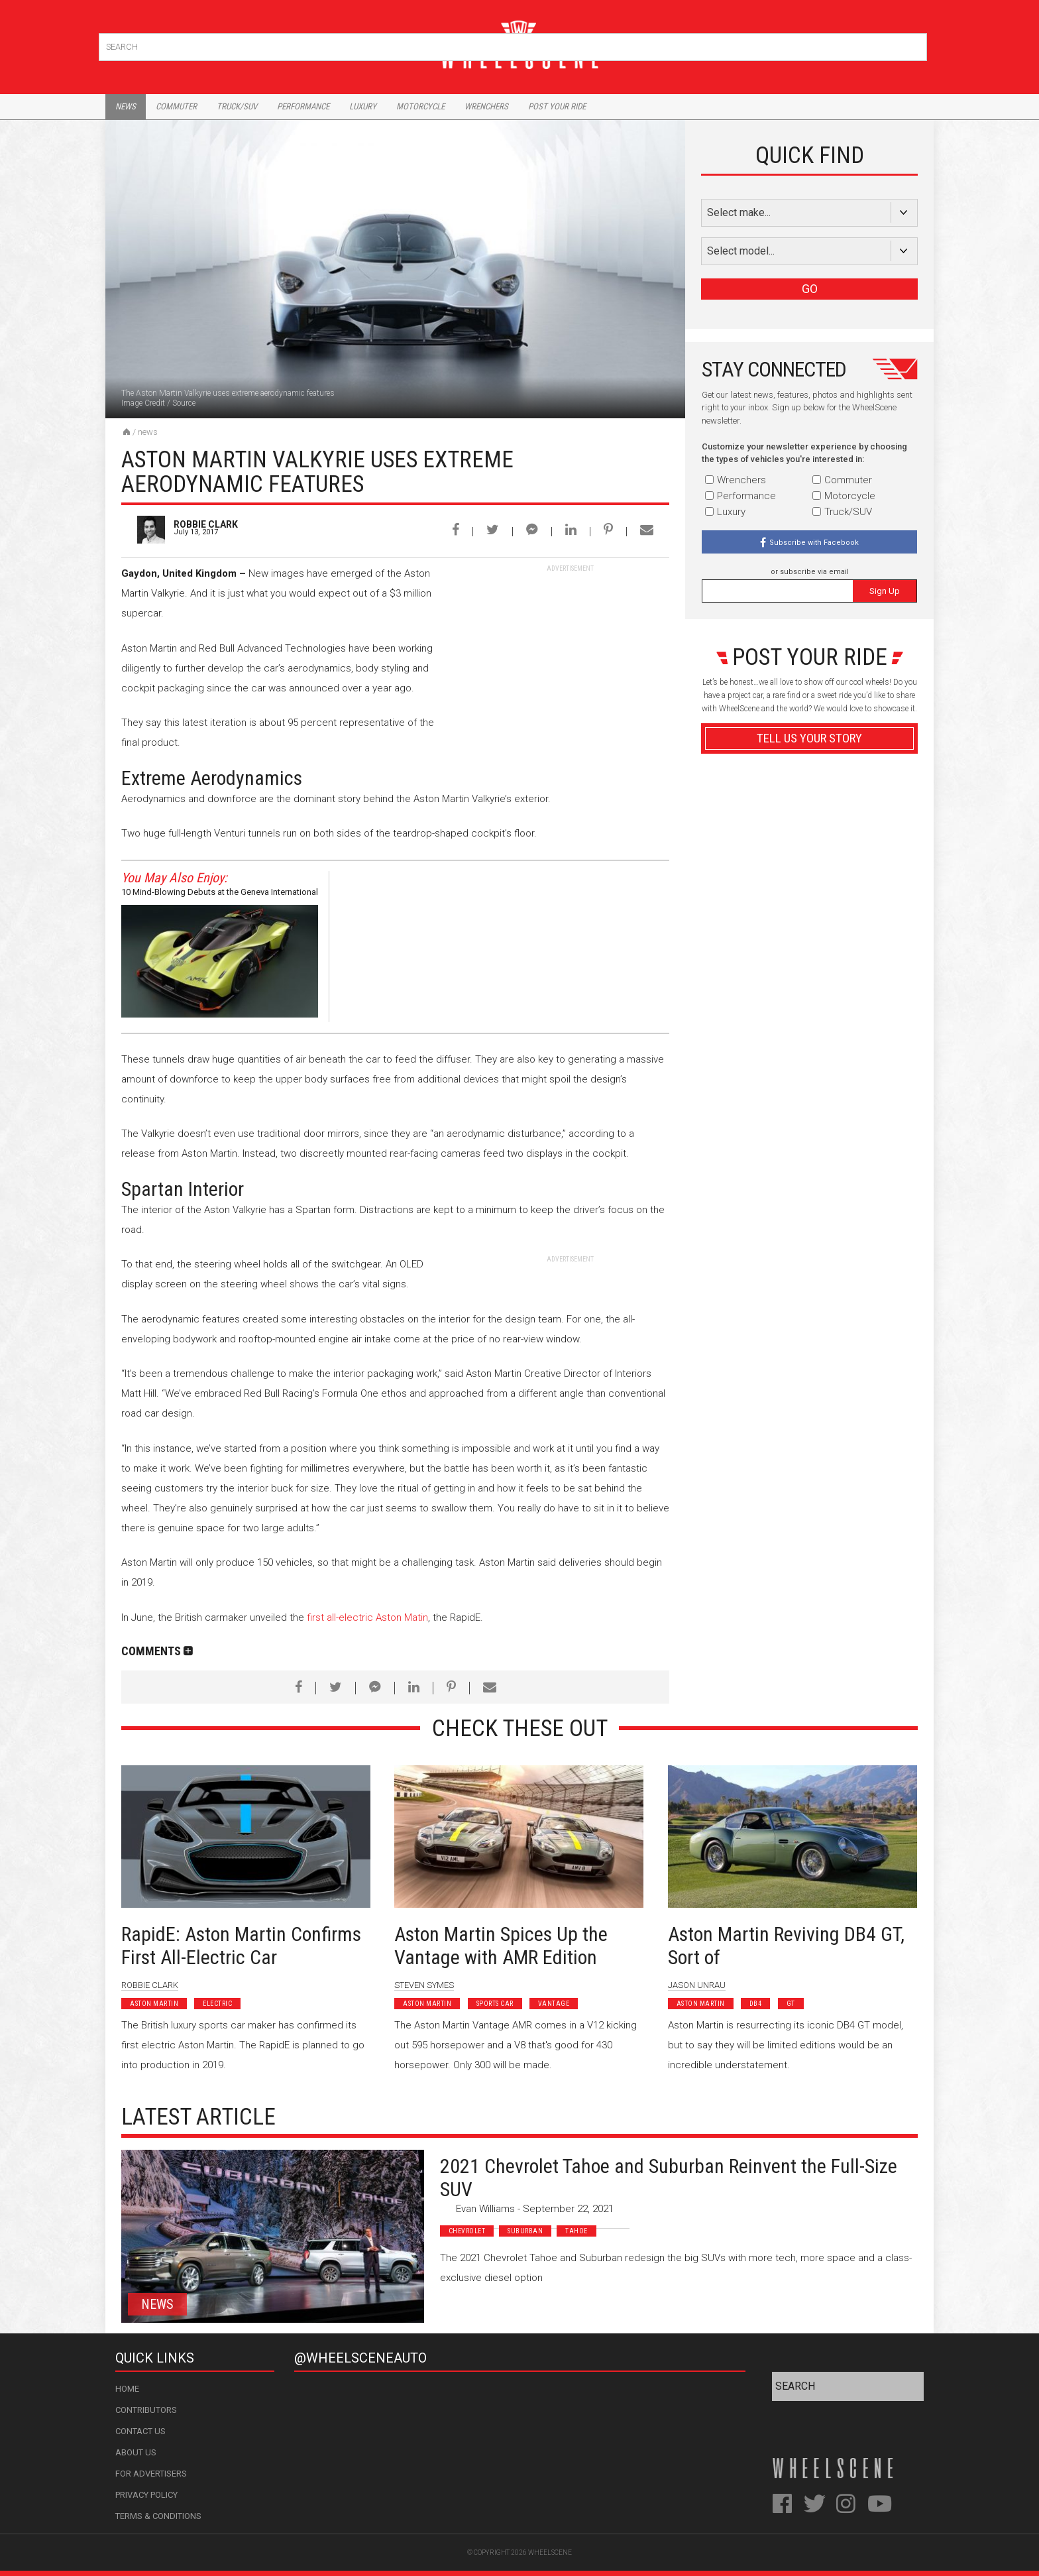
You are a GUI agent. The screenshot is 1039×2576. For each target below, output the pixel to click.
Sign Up (884, 591)
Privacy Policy (146, 2495)
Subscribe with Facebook (814, 542)
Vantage (554, 2003)
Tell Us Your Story (809, 738)
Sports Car (495, 2003)
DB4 (755, 2003)
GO (810, 289)
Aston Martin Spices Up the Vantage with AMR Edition (501, 1945)
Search (915, 44)
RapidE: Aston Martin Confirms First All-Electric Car (241, 1945)
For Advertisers (151, 2474)
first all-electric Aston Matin (367, 1617)
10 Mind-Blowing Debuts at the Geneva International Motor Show (219, 894)
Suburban (525, 2231)
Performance (303, 106)
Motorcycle (420, 106)
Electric (217, 2003)
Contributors (146, 2410)
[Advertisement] (569, 656)
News (125, 106)
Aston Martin (154, 2003)
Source (183, 403)
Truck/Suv (237, 106)
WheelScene (550, 2552)
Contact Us (140, 2431)
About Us (135, 2452)
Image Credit (143, 403)
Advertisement (809, 1056)
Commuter (176, 106)
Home (127, 2389)
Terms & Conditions (158, 2516)
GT (791, 2003)
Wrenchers (486, 106)
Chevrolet (467, 2231)
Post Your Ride (557, 106)
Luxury (362, 106)
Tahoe (576, 2231)
